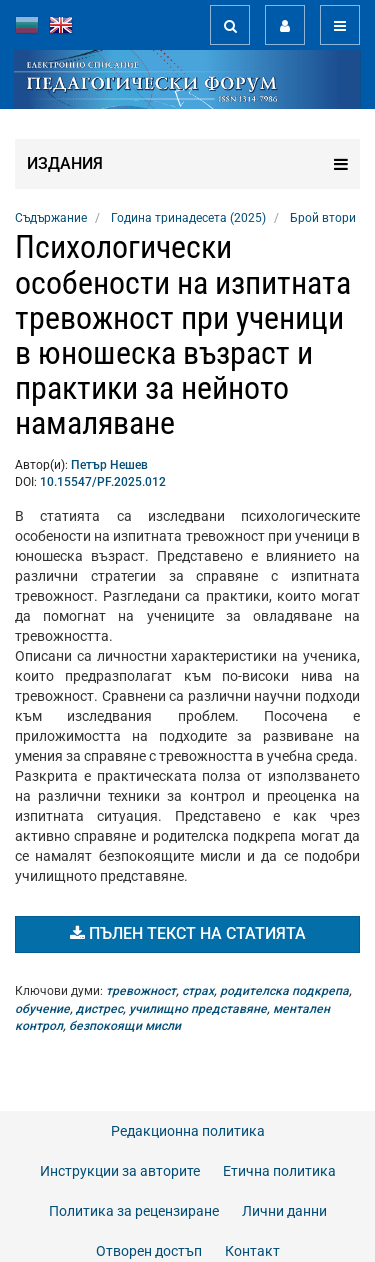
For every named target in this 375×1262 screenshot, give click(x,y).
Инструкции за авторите (120, 1171)
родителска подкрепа (284, 991)
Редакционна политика (188, 1131)
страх (198, 991)
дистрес (99, 1009)
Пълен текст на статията (188, 933)
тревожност (141, 991)
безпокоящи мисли (125, 1026)
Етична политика (279, 1171)
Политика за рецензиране (134, 1211)
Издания (187, 164)
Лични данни (284, 1211)
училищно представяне (198, 1009)
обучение (42, 1009)
